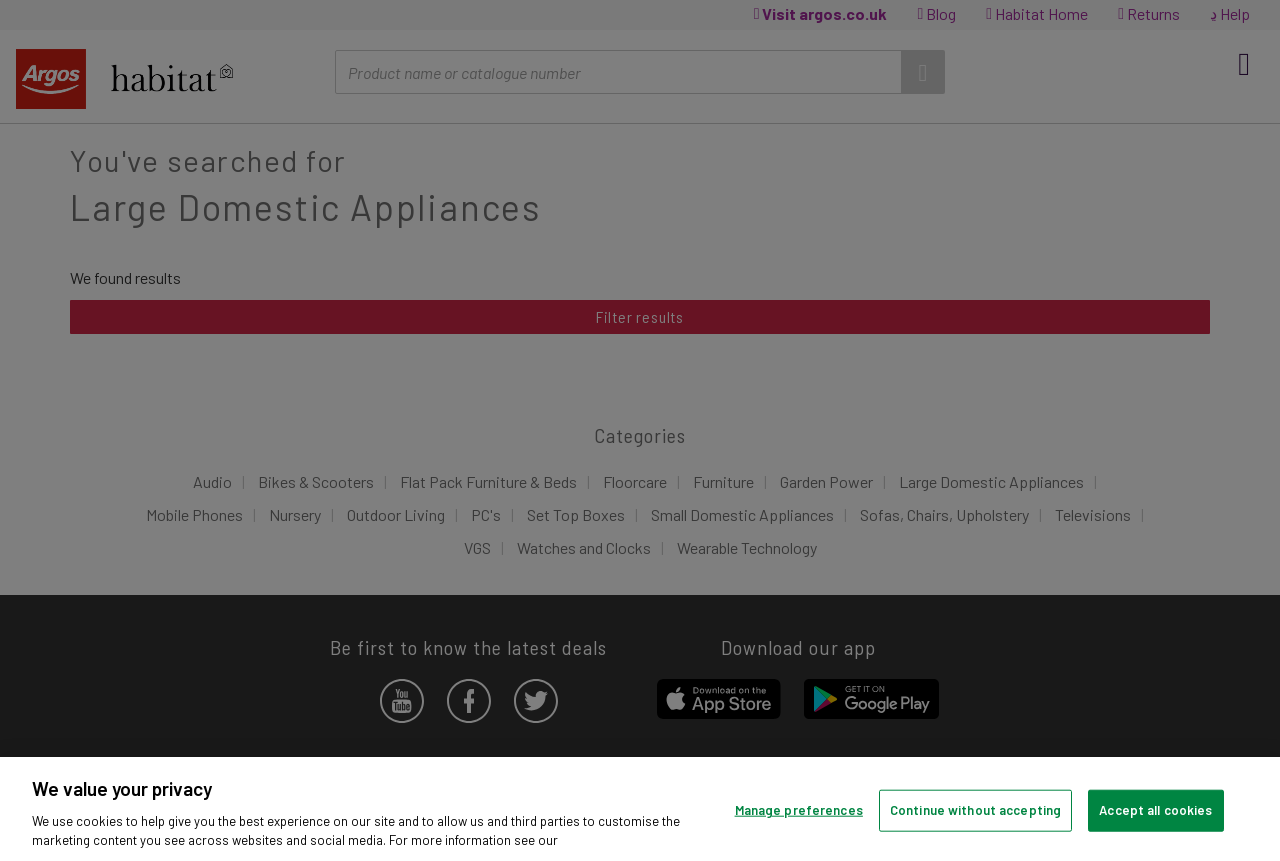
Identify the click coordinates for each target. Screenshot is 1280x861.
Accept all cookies (1155, 810)
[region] (640, 809)
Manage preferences (799, 810)
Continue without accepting (975, 810)
